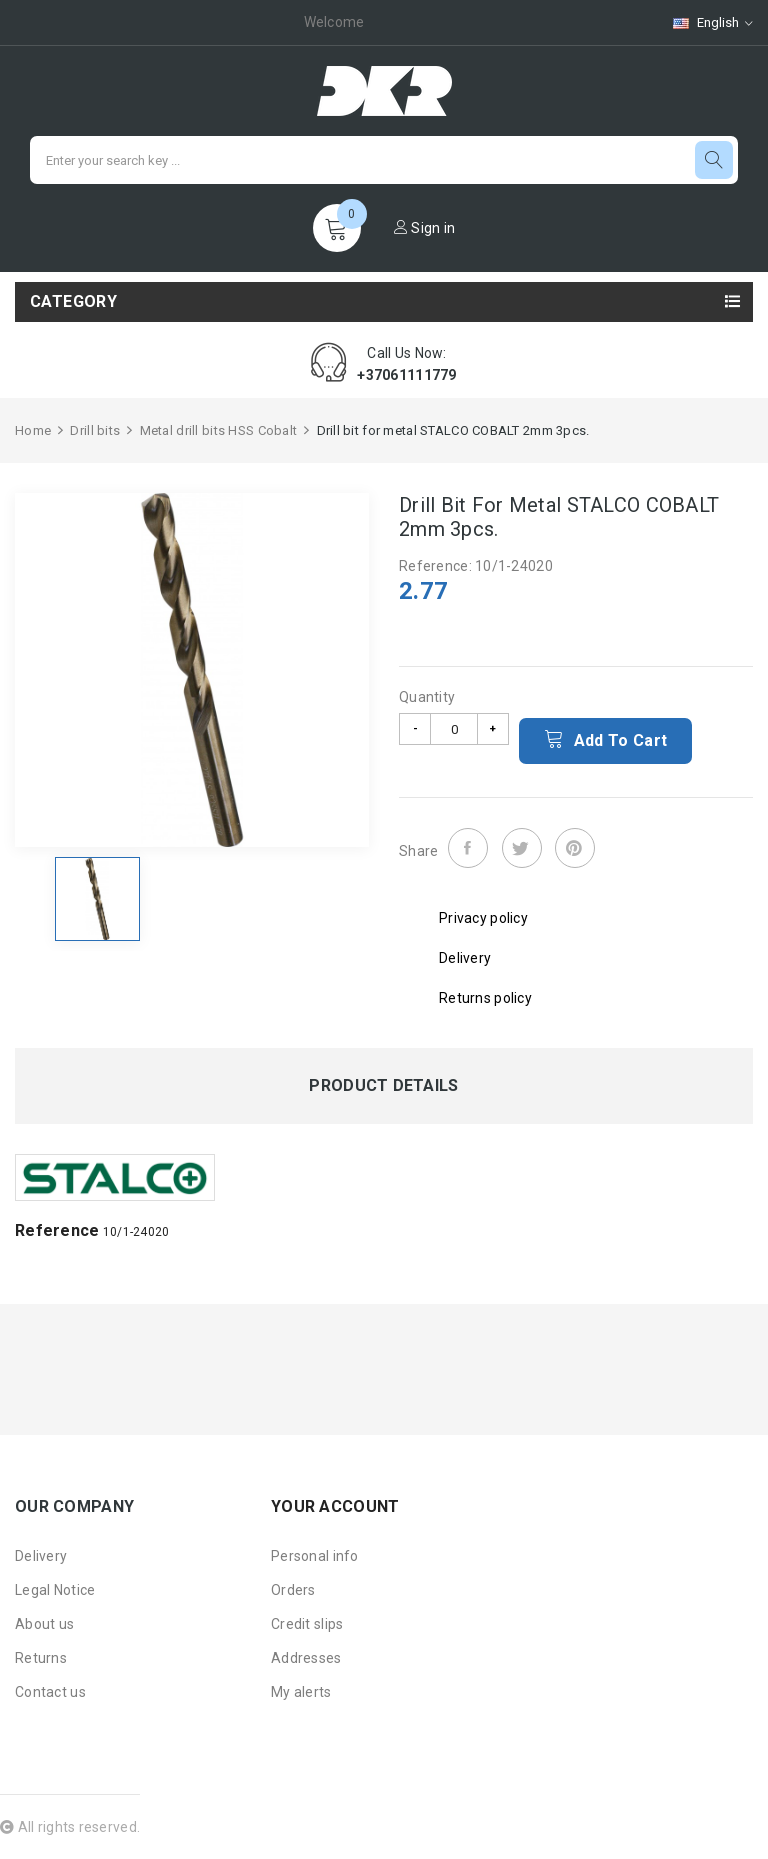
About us (44, 1624)
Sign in (425, 228)
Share (468, 848)
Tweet (522, 848)
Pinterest (575, 848)
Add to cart (605, 739)
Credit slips (307, 1624)
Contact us (50, 1692)
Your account (335, 1506)
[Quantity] (454, 729)
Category (73, 301)
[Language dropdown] (703, 22)
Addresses (306, 1658)
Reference (57, 1230)
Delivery (41, 1556)
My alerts (301, 1692)
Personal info (315, 1556)
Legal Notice (55, 1590)
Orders (293, 1590)
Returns (41, 1658)
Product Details (383, 1086)
